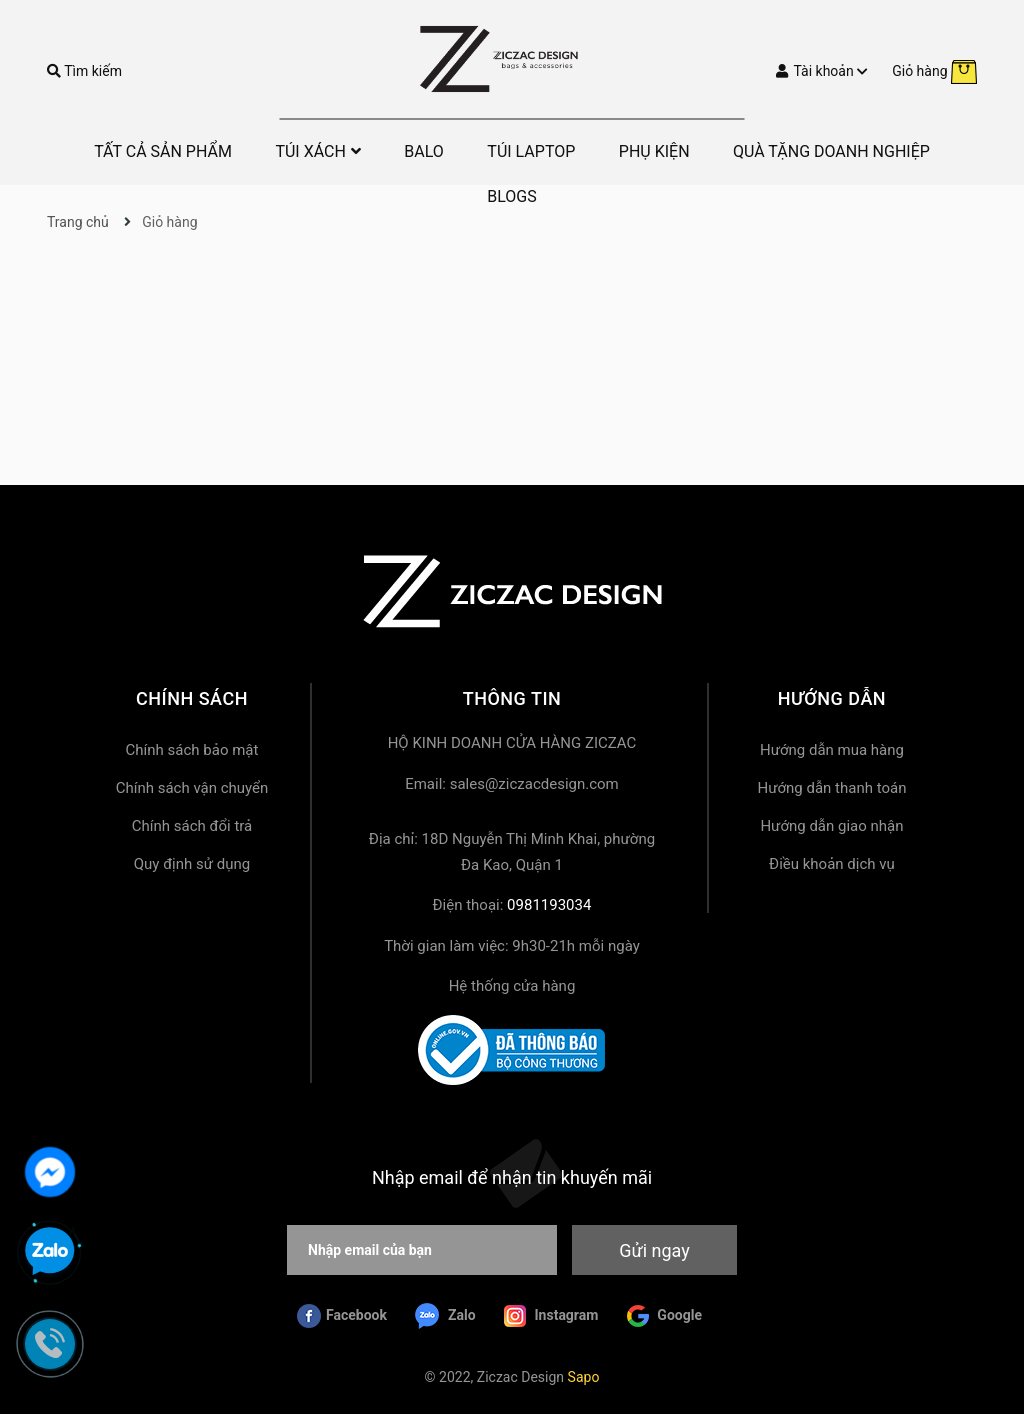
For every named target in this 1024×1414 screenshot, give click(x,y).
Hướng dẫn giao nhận (831, 826)
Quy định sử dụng (192, 864)
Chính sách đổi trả (192, 826)
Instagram (551, 1316)
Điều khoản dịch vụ (832, 864)
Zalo (445, 1316)
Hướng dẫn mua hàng (832, 750)
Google (664, 1316)
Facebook (342, 1316)
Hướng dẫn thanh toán (831, 788)
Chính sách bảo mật (192, 750)
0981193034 (549, 905)
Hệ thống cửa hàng (512, 986)
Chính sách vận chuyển (192, 788)
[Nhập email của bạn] (422, 1250)
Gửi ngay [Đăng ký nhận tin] (654, 1250)
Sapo (584, 1377)
